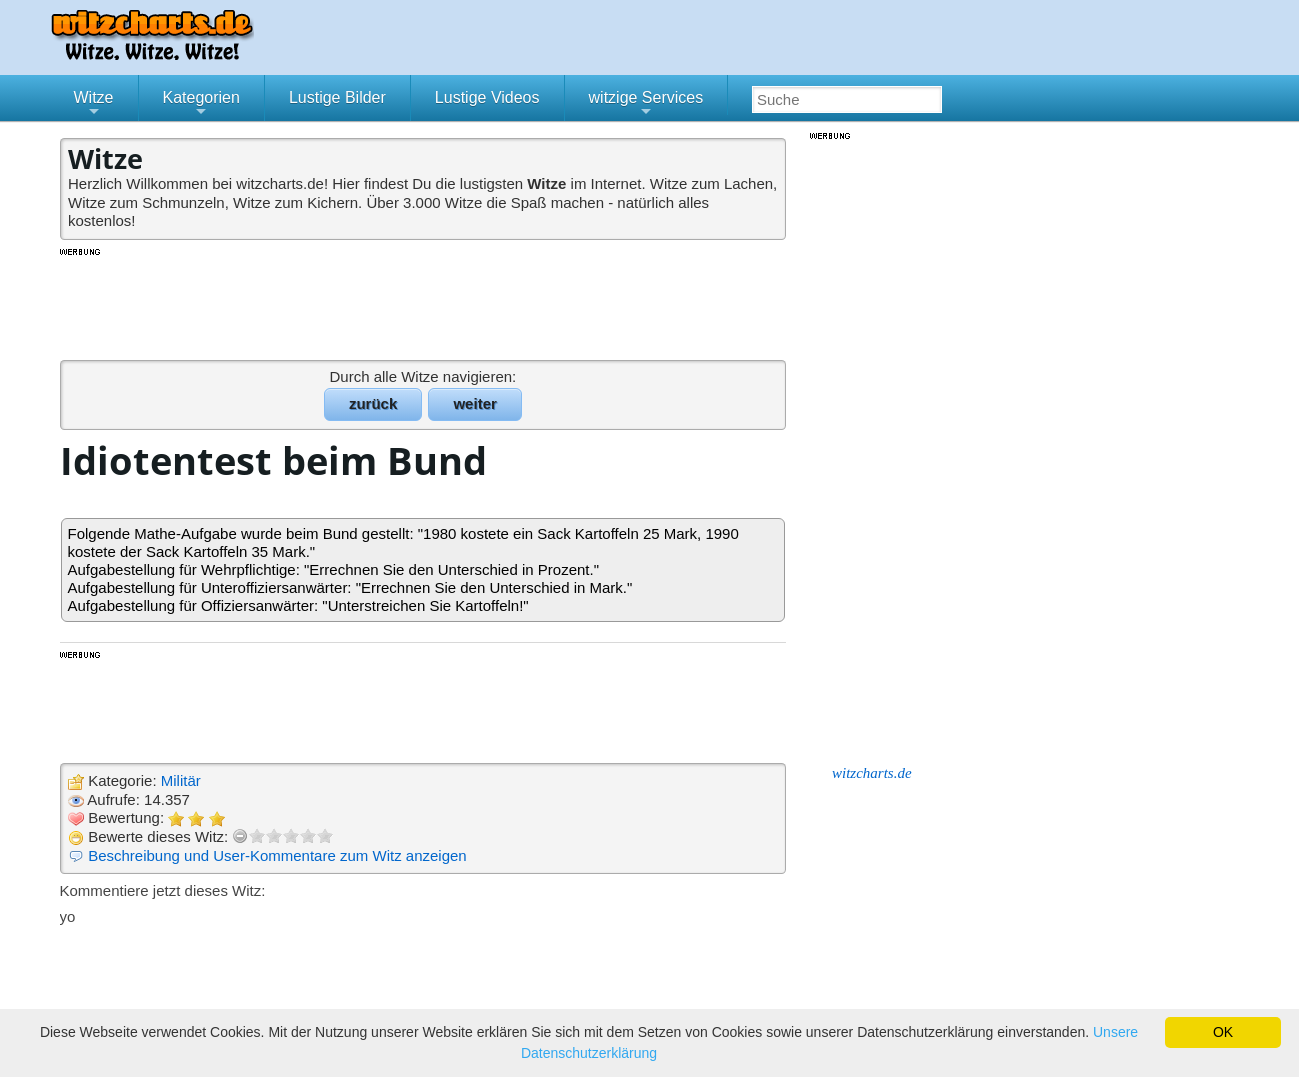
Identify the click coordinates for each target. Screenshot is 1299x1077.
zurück (373, 403)
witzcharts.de (872, 773)
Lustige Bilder (337, 97)
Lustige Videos (487, 97)
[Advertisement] (425, 303)
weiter (474, 403)
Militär (181, 780)
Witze (94, 105)
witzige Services (646, 105)
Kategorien (201, 105)
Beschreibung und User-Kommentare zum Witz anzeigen (277, 855)
